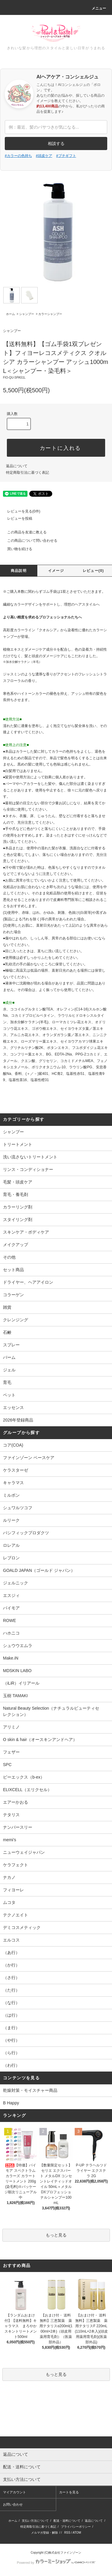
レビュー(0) (93, 571)
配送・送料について (66, 2520)
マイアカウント (14, 2492)
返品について (16, 466)
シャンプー (26, 314)
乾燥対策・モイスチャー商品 (30, 2090)
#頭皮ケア (44, 156)
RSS (67, 2532)
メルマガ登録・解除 (44, 2532)
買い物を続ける (16, 549)
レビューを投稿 (16, 518)
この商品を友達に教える (23, 532)
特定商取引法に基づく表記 (27, 472)
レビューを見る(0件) (20, 511)
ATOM (77, 2532)
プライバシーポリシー (76, 2526)
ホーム (10, 314)
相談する (56, 143)
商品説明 (19, 571)
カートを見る (69, 2492)
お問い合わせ (13, 2504)
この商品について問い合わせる (28, 540)
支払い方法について (35, 2520)
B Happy (11, 2102)
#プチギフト (66, 156)
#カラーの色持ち (18, 156)
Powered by (56, 2562)
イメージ (56, 571)
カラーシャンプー (50, 314)
